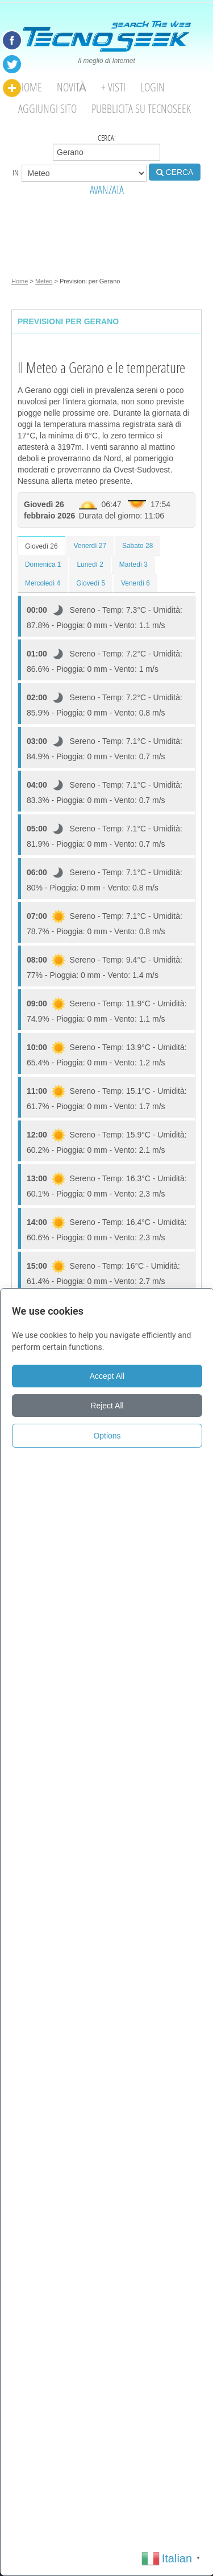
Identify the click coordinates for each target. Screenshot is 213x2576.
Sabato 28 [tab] (137, 546)
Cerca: (106, 147)
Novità (71, 87)
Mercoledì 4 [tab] (42, 583)
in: (79, 173)
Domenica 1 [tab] (43, 564)
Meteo (44, 281)
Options (106, 1435)
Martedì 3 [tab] (133, 564)
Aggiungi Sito (47, 109)
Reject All (106, 1405)
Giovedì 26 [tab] (41, 546)
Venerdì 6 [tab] (135, 583)
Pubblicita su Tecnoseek (141, 109)
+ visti (113, 87)
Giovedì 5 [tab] (90, 583)
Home (30, 87)
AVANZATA (107, 190)
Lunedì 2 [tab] (90, 564)
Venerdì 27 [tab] (90, 546)
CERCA (175, 172)
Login (152, 87)
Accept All (107, 1376)
